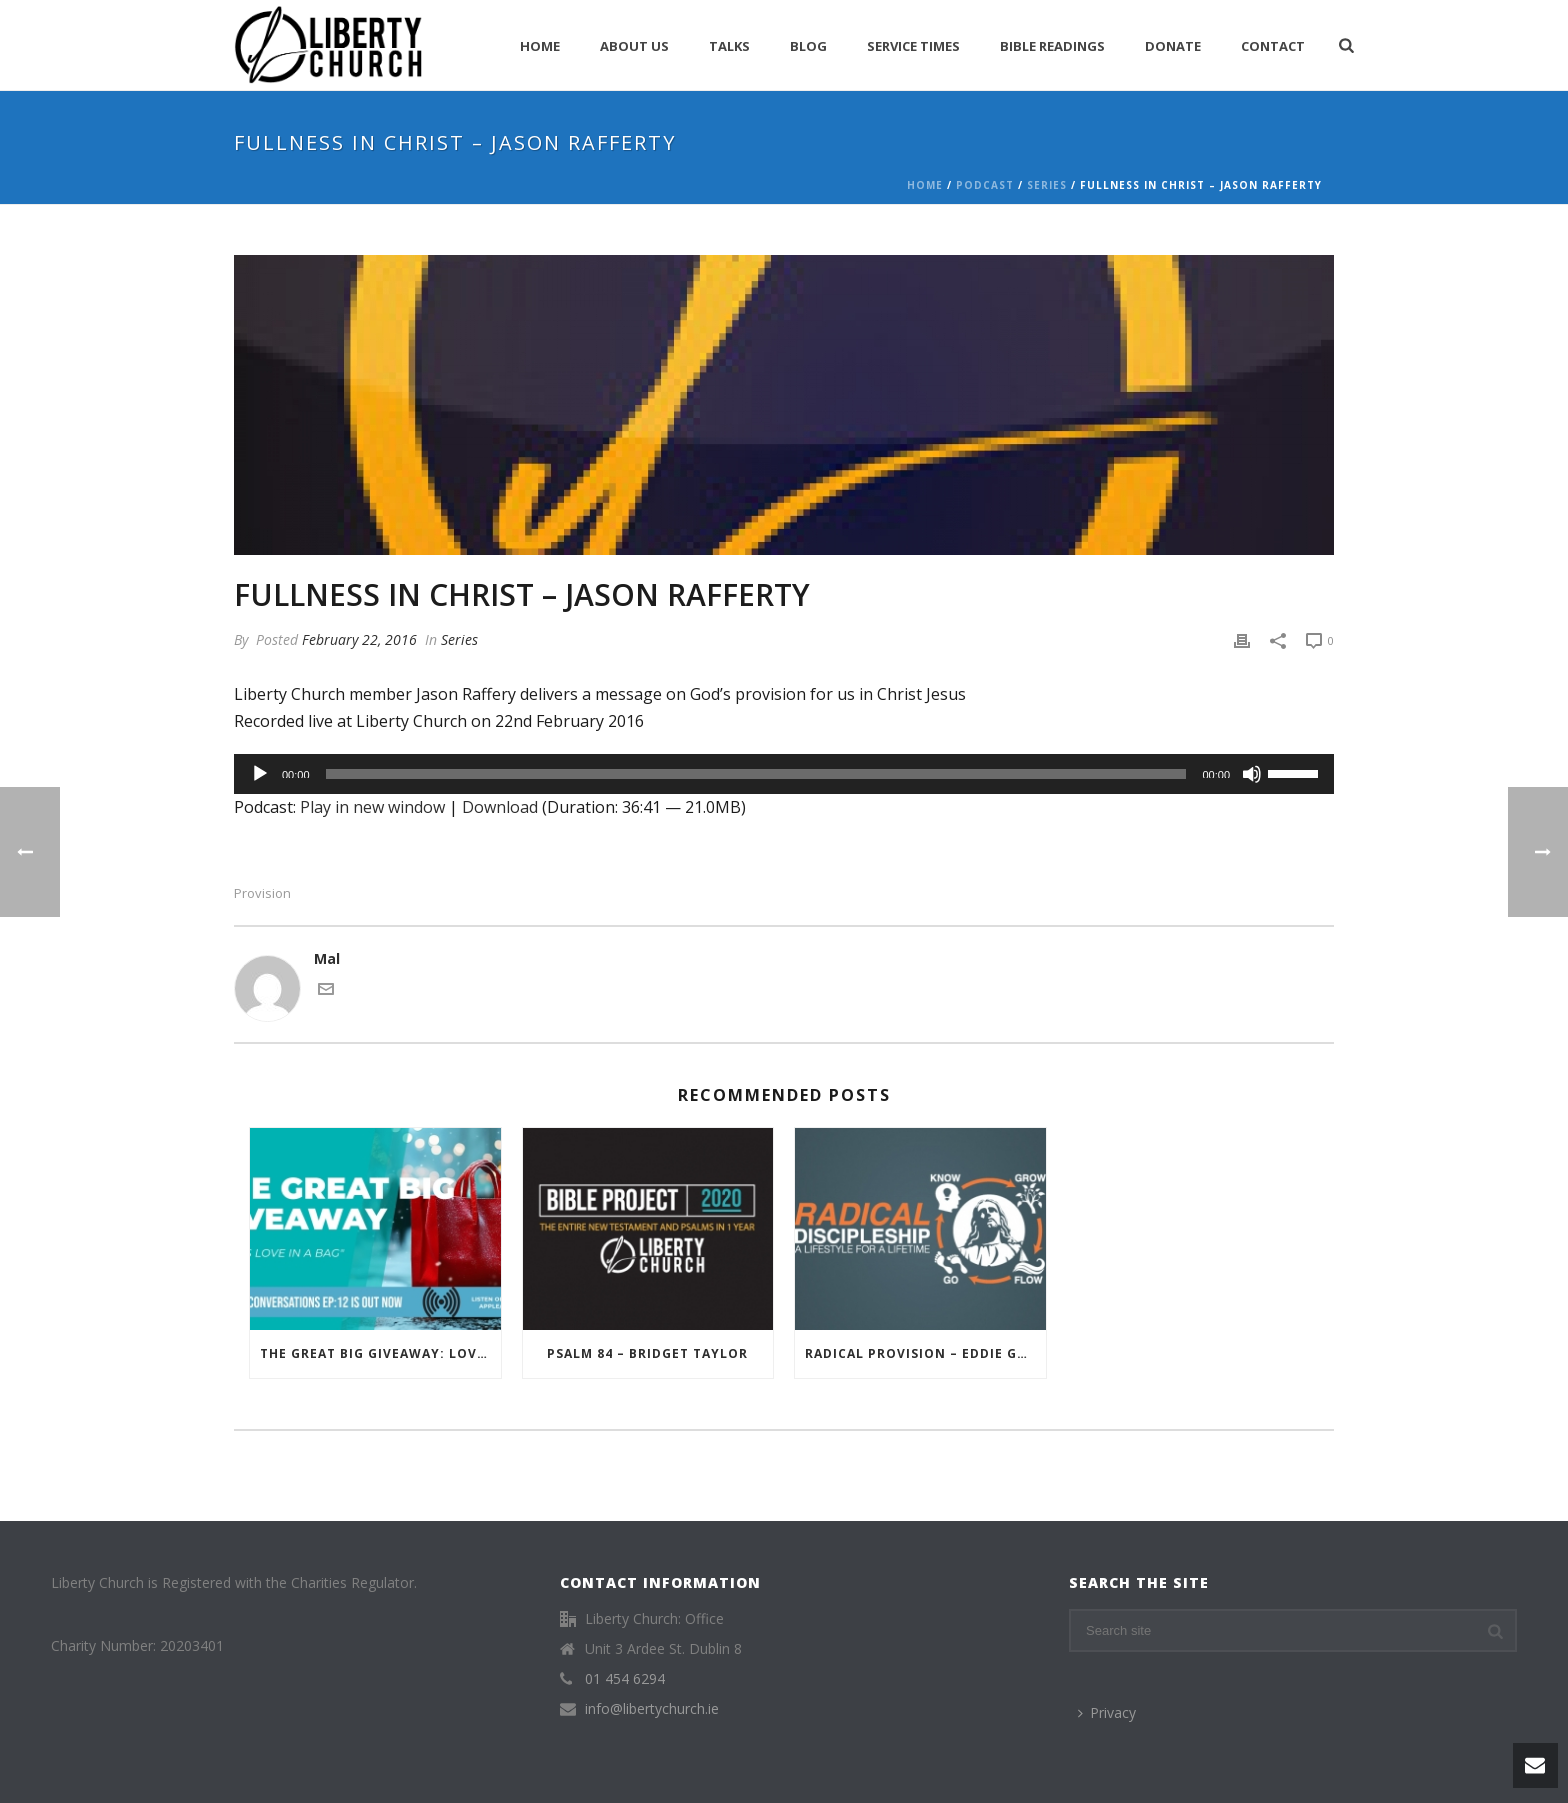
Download (500, 807)
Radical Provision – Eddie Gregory (925, 1353)
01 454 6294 (625, 1679)
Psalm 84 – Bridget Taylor (647, 1353)
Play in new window (372, 807)
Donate (1173, 46)
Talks (729, 46)
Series (1047, 185)
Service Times (913, 46)
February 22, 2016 (359, 639)
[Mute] (1252, 774)
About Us (634, 46)
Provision (262, 893)
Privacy (1107, 1712)
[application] (784, 774)
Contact (1273, 46)
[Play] (260, 774)
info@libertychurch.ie (652, 1709)
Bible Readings (1052, 46)
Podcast (985, 185)
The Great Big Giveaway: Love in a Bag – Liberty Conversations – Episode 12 (380, 1353)
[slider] (756, 774)
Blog (808, 46)
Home (540, 46)
